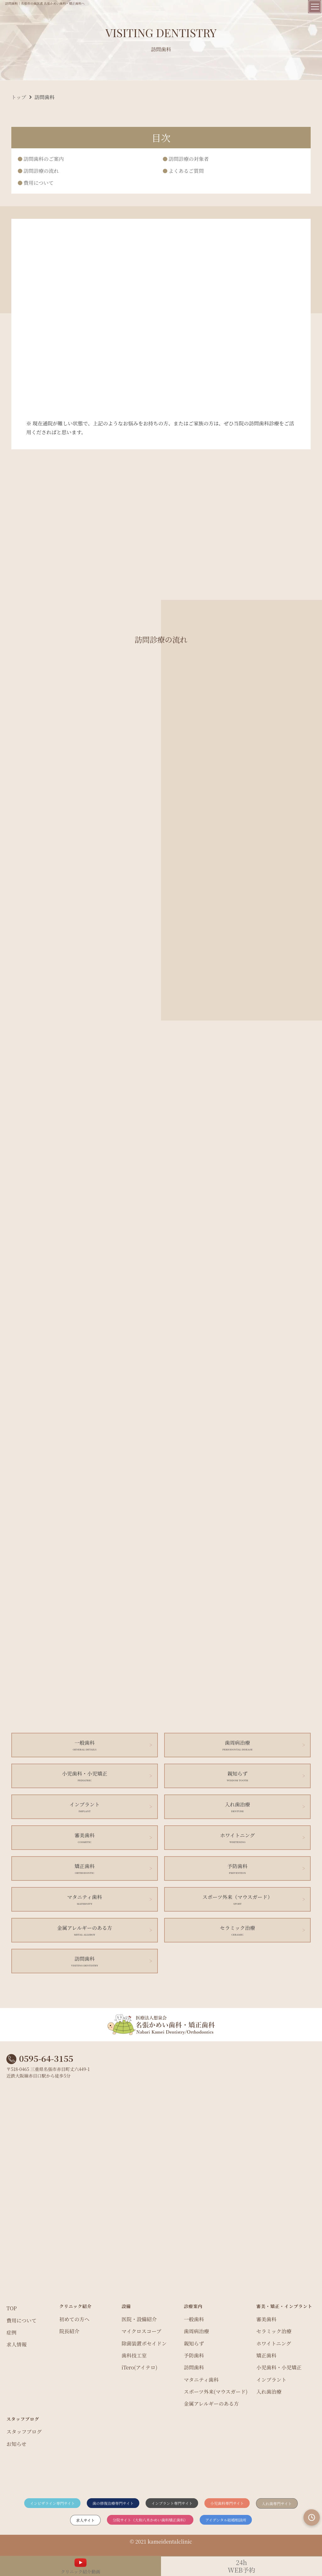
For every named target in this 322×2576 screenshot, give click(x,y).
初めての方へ (74, 2319)
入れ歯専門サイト (277, 2503)
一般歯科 (194, 2319)
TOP (11, 2308)
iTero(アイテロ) (139, 2367)
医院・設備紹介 (139, 2319)
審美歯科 (266, 2319)
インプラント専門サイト (171, 2503)
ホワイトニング (273, 2343)
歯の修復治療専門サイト (113, 2503)
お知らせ (16, 2444)
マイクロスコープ (141, 2331)
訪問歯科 (194, 2367)
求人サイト (85, 2520)
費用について (39, 182)
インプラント (271, 2379)
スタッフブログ (24, 2431)
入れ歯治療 (268, 2391)
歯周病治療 (196, 2331)
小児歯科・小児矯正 (279, 2367)
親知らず (194, 2343)
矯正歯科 (266, 2355)
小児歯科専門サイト (227, 2503)
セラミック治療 (273, 2331)
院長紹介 (69, 2331)
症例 (11, 2332)
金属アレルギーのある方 (211, 2403)
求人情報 (16, 2344)
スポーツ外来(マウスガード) (215, 2391)
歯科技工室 (134, 2355)
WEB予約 (241, 2566)
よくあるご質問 (186, 170)
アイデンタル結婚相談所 (225, 2519)
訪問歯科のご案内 (44, 158)
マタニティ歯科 (201, 2379)
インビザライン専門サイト (52, 2503)
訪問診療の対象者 (189, 158)
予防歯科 (194, 2355)
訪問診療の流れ (41, 170)
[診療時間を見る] (311, 2517)
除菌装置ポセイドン (144, 2343)
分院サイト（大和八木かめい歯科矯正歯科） (150, 2519)
